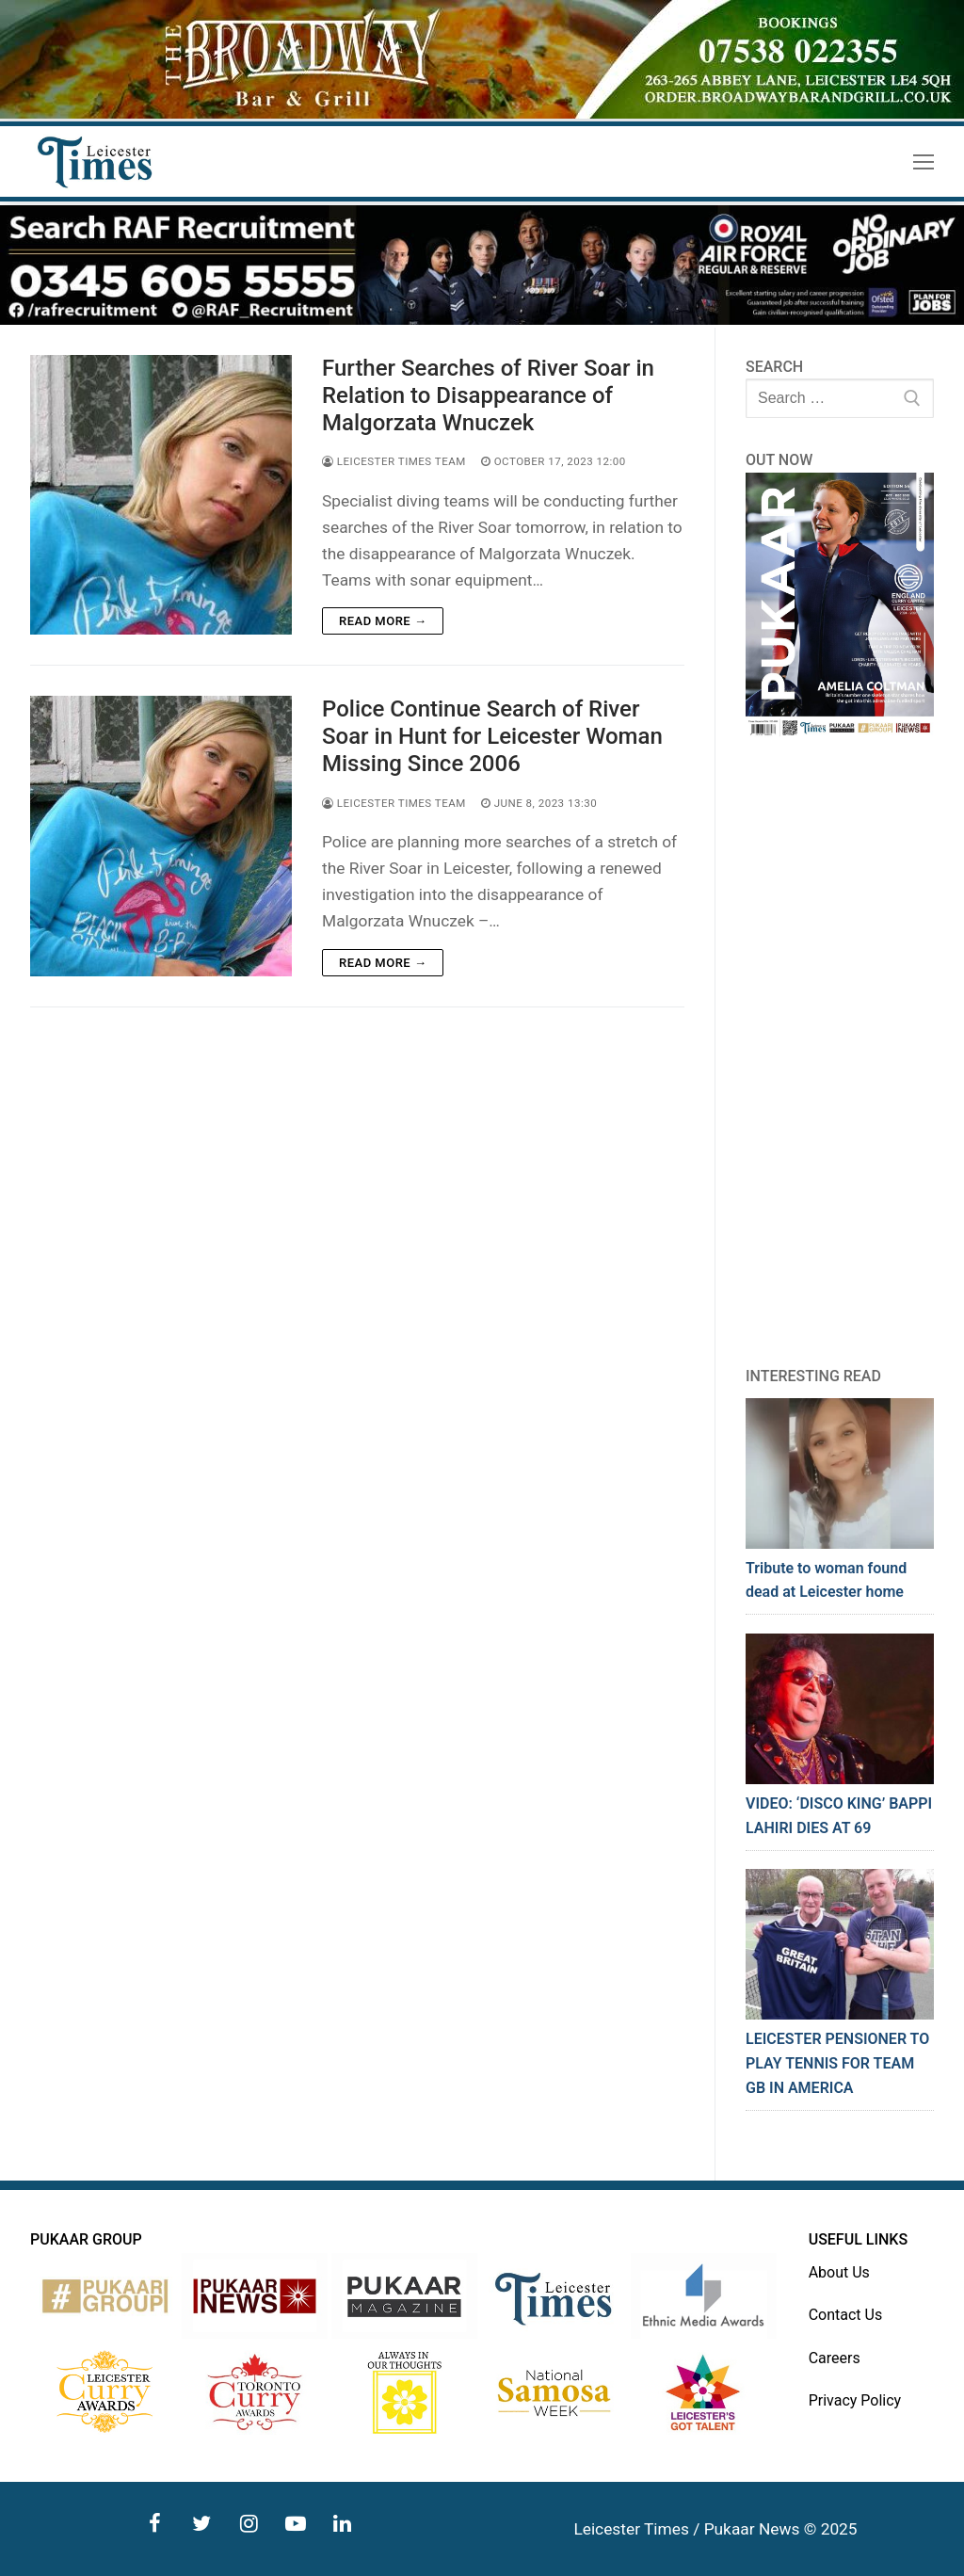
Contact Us (846, 2315)
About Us (839, 2272)
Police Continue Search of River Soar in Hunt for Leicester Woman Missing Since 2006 (492, 736)
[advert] (482, 113)
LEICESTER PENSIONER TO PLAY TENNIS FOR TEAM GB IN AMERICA (837, 2063)
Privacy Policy (855, 2400)
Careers (834, 2358)
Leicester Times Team (394, 461)
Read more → (382, 621)
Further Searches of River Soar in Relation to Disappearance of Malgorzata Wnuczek (488, 395)
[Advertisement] (840, 1051)
